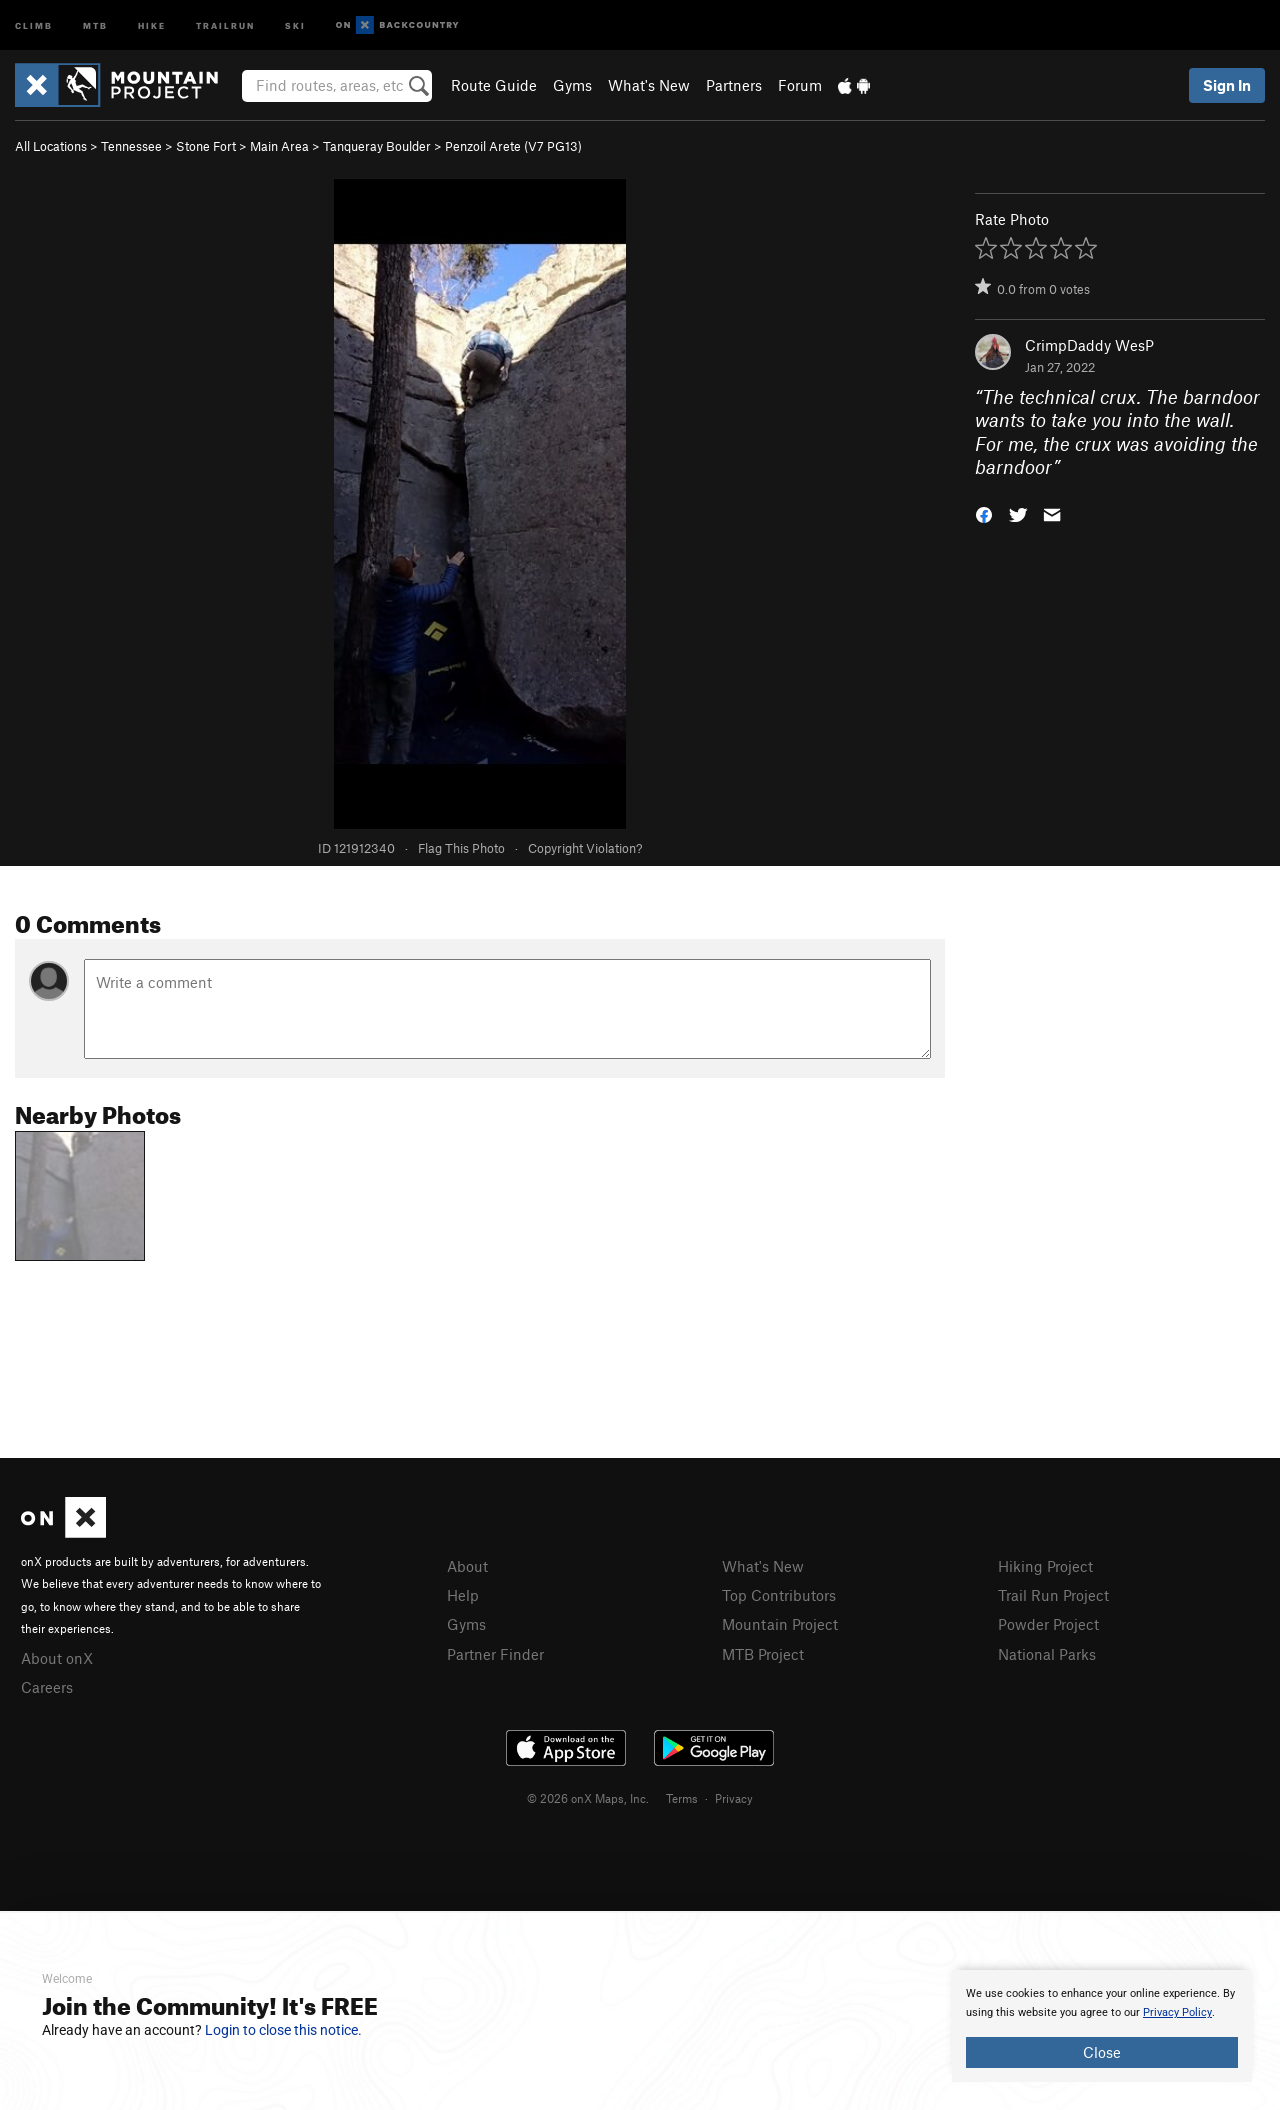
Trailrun (225, 24)
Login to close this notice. (283, 2030)
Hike (152, 24)
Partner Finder (495, 1654)
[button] (984, 513)
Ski (295, 24)
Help (463, 1595)
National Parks (1047, 1654)
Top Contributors (779, 1595)
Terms (682, 1798)
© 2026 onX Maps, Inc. (588, 1798)
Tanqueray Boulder (377, 146)
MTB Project (763, 1654)
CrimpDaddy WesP (1089, 345)
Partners (734, 85)
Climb (34, 24)
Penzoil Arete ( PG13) (513, 146)
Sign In (1227, 85)
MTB (95, 24)
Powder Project (1048, 1624)
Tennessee (131, 146)
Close (1102, 2052)
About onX (57, 1658)
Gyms (572, 85)
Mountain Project (780, 1624)
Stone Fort (206, 146)
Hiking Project (1045, 1566)
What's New (649, 85)
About (467, 1566)
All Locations (51, 146)
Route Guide (494, 85)
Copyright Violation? (585, 848)
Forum (800, 85)
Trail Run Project (1053, 1595)
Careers (47, 1687)
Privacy (734, 1798)
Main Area (279, 146)
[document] (1102, 2026)
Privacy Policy (1177, 2012)
